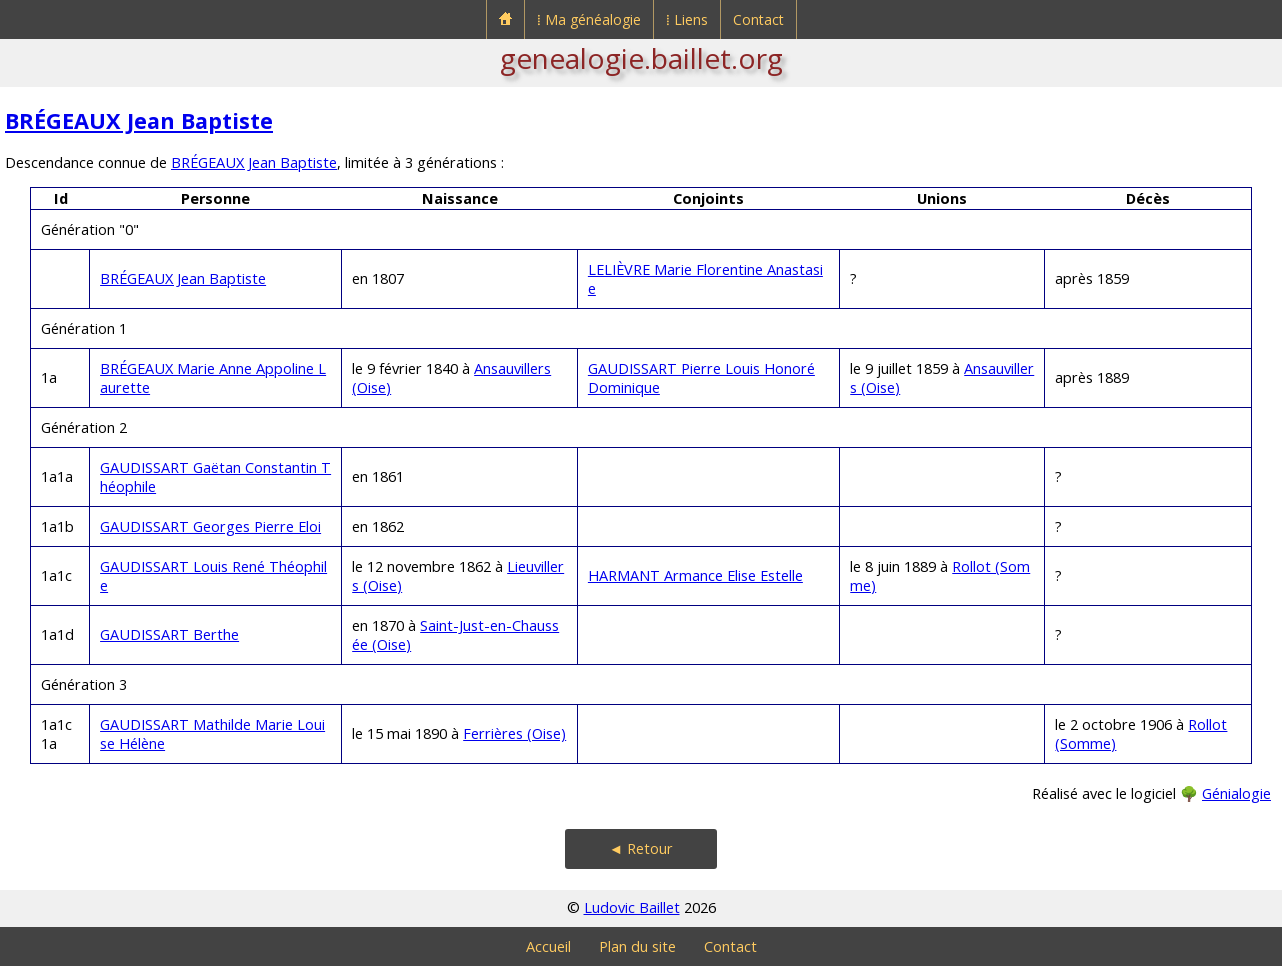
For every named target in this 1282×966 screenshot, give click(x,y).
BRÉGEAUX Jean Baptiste (139, 120)
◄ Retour (641, 848)
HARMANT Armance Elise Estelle (695, 575)
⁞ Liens (687, 19)
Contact (758, 19)
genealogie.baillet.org (641, 58)
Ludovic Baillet (632, 907)
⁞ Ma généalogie (589, 19)
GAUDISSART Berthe (169, 634)
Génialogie (1236, 793)
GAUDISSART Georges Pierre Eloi (210, 526)
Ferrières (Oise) (514, 733)
